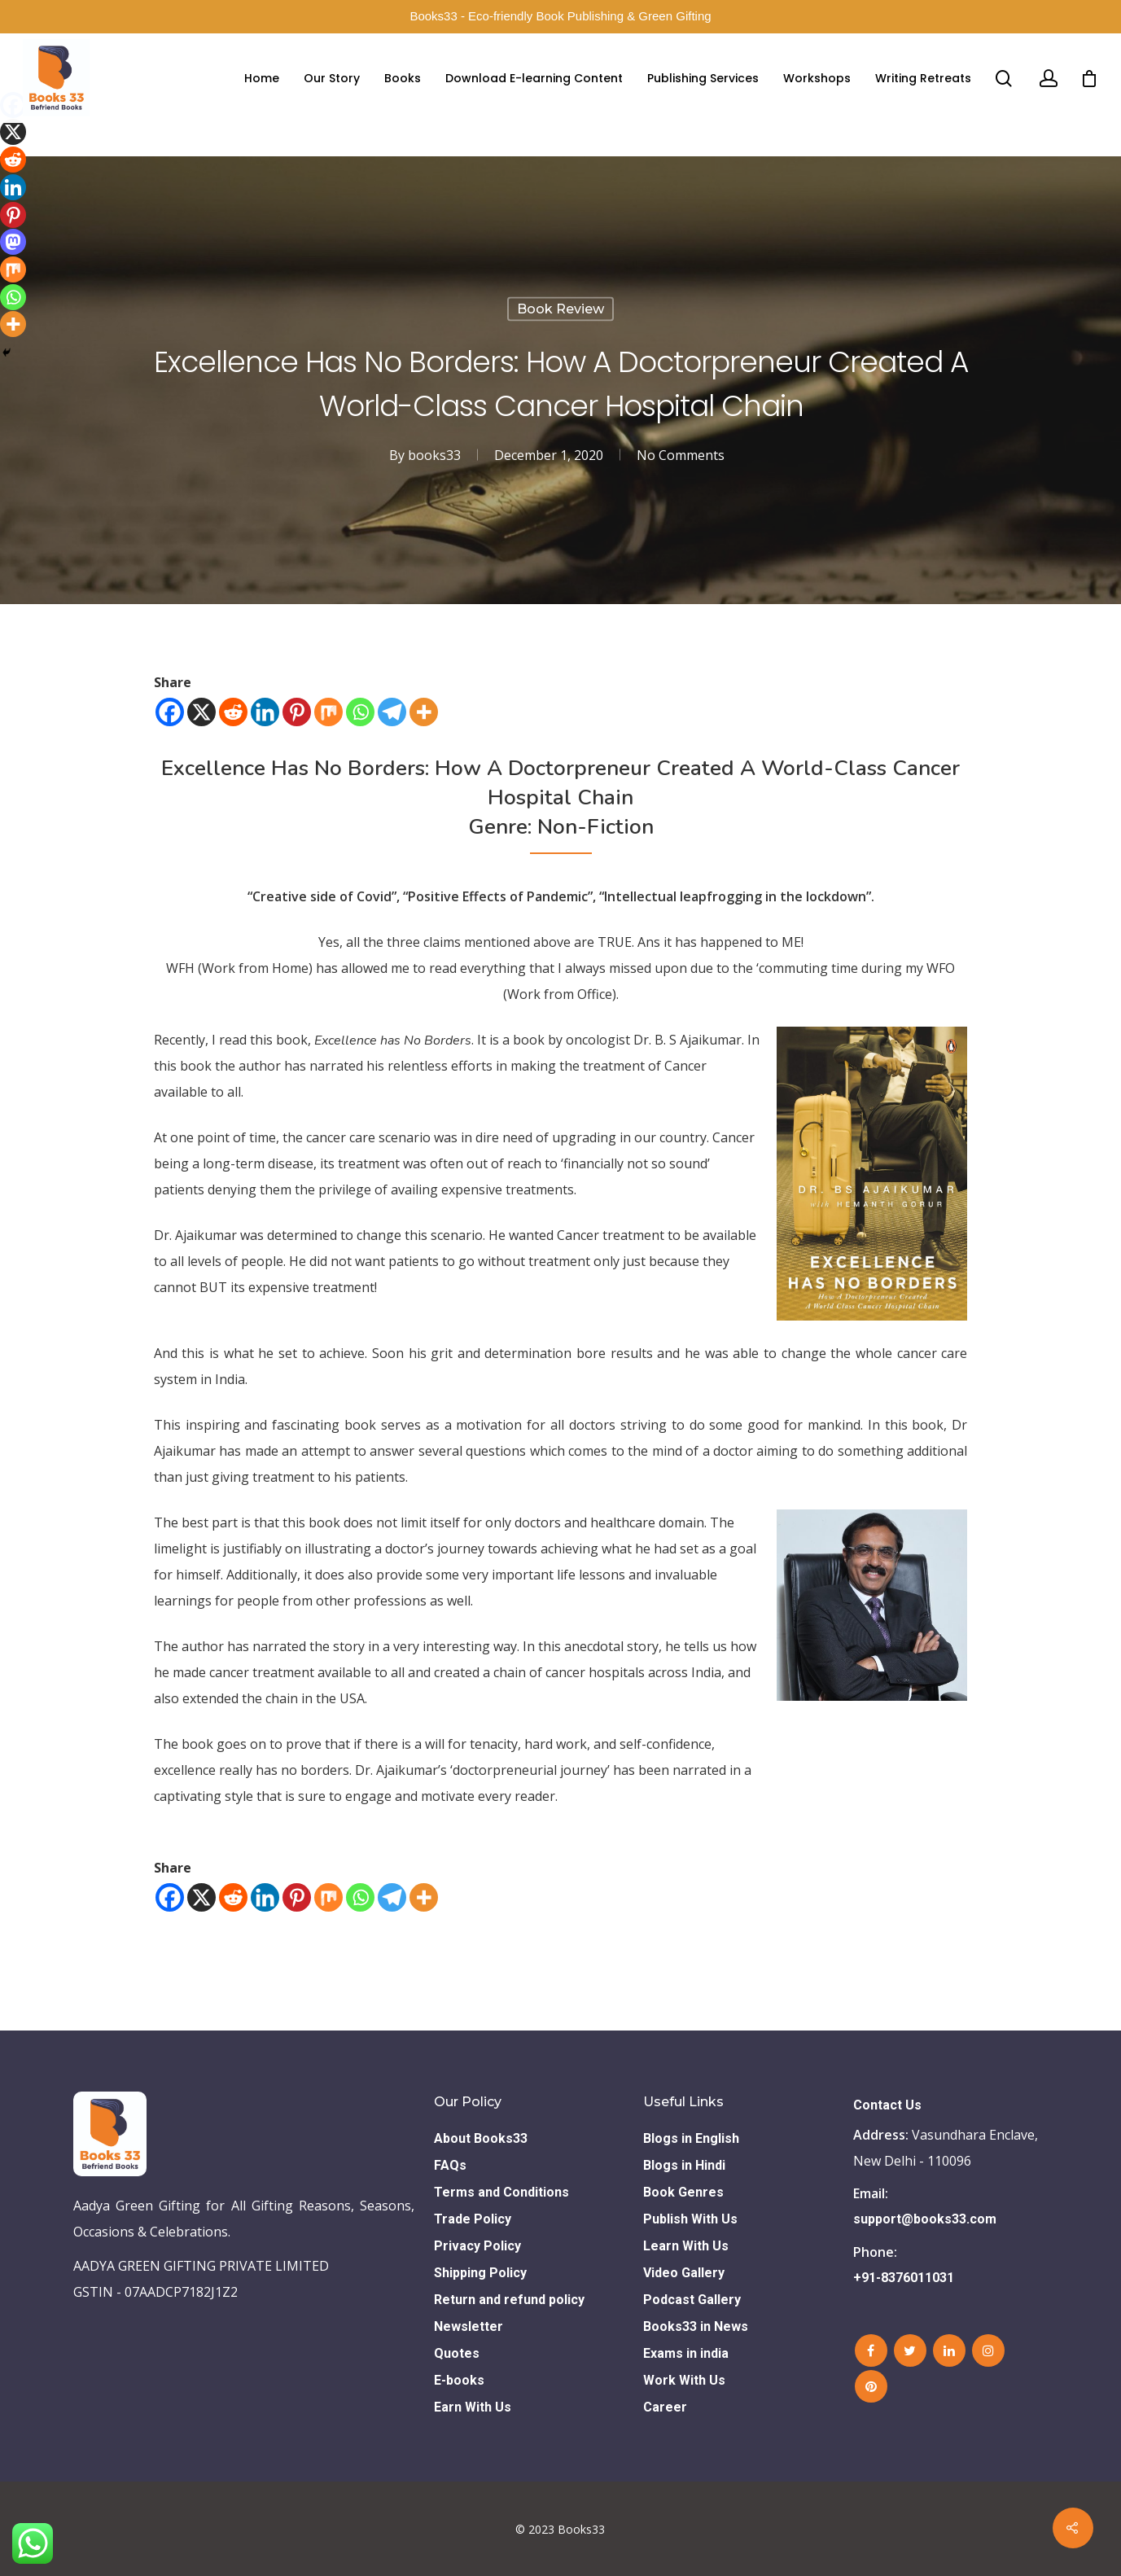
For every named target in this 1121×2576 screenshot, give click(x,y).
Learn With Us (686, 2246)
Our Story (332, 78)
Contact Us (887, 2105)
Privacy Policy (477, 2246)
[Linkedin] (265, 712)
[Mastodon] (13, 242)
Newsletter (468, 2326)
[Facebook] (169, 712)
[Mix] (328, 712)
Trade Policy (472, 2219)
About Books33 (481, 2138)
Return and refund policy (509, 2299)
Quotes (456, 2353)
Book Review (560, 309)
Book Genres (683, 2192)
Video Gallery (684, 2272)
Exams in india (686, 2353)
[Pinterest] (296, 712)
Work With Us (684, 2380)
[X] (201, 712)
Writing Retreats (923, 78)
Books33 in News (695, 2326)
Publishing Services (703, 78)
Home (261, 78)
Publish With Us (690, 2219)
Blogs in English (691, 2138)
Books (402, 78)
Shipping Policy (480, 2272)
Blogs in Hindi (684, 2165)
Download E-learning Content (534, 78)
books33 (434, 455)
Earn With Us (472, 2407)
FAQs (450, 2165)
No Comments (681, 455)
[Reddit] (233, 712)
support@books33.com (924, 2219)
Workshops (817, 78)
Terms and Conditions (501, 2192)
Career (665, 2407)
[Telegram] (392, 712)
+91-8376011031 (903, 2277)
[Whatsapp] (360, 712)
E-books (459, 2380)
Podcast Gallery (692, 2299)
